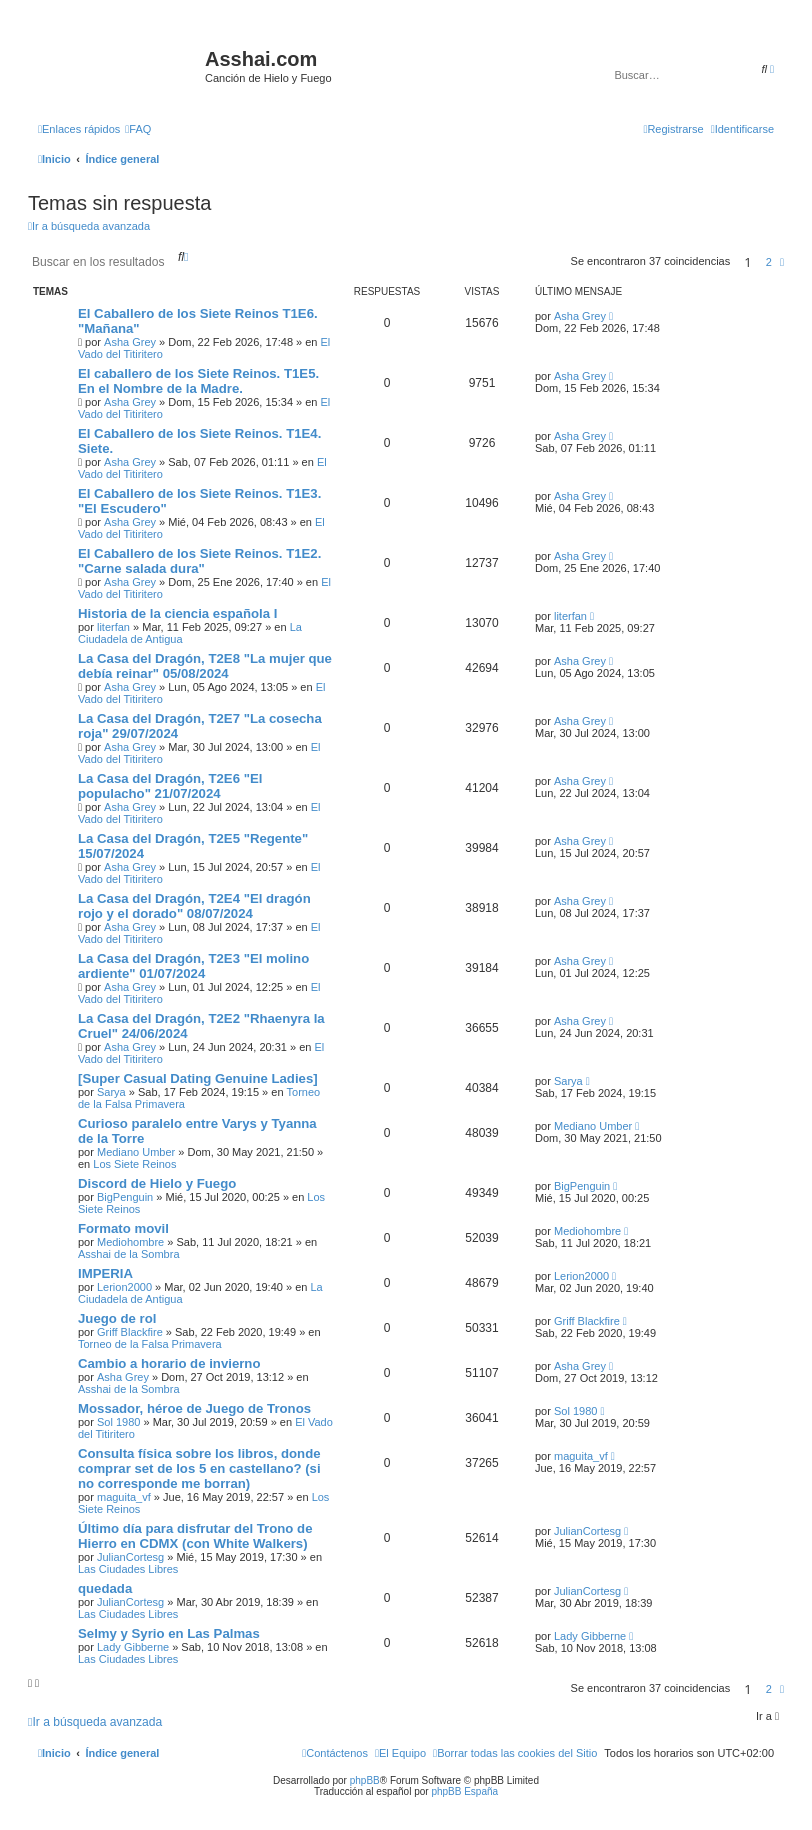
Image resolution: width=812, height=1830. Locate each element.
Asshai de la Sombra (129, 1254)
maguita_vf (124, 1497)
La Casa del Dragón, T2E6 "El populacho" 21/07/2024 (170, 786)
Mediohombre (130, 1242)
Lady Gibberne (133, 1647)
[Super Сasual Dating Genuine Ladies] (198, 1078)
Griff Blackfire (130, 1332)
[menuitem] (138, 129)
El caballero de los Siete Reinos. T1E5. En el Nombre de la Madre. (198, 381)
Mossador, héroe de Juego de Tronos (194, 1408)
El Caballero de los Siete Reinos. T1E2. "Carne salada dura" (199, 561)
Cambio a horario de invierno (169, 1363)
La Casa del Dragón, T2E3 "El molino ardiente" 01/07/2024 (193, 966)
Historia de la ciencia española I (177, 613)
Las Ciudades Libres (128, 1569)
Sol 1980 (118, 1422)
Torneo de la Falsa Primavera (150, 1344)
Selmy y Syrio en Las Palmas (169, 1633)
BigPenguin (125, 1197)
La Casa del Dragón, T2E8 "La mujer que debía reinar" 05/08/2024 (205, 666)
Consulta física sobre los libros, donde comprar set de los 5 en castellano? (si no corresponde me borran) (199, 1468)
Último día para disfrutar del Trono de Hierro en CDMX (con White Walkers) (195, 1536)
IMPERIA (105, 1273)
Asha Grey (130, 342)
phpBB (365, 1780)
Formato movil (123, 1228)
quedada (105, 1588)
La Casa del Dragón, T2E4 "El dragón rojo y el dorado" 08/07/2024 (194, 906)
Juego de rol (117, 1318)
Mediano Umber (136, 1152)
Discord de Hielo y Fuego (157, 1183)
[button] (782, 262)
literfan (113, 627)
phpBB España (464, 1791)
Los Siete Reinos (134, 1164)
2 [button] (769, 262)
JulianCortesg (130, 1557)
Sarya (111, 1092)
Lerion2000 (124, 1287)
